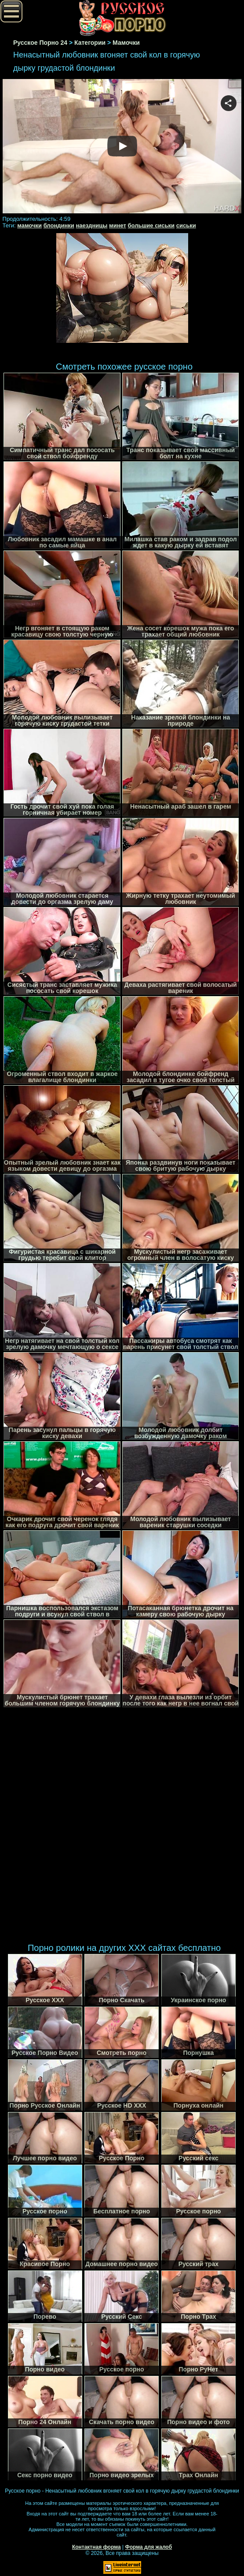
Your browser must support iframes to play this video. (122, 147)
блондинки (59, 225)
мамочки (29, 225)
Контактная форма (96, 2547)
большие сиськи (151, 225)
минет (117, 225)
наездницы (91, 225)
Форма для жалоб (148, 2547)
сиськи (186, 225)
